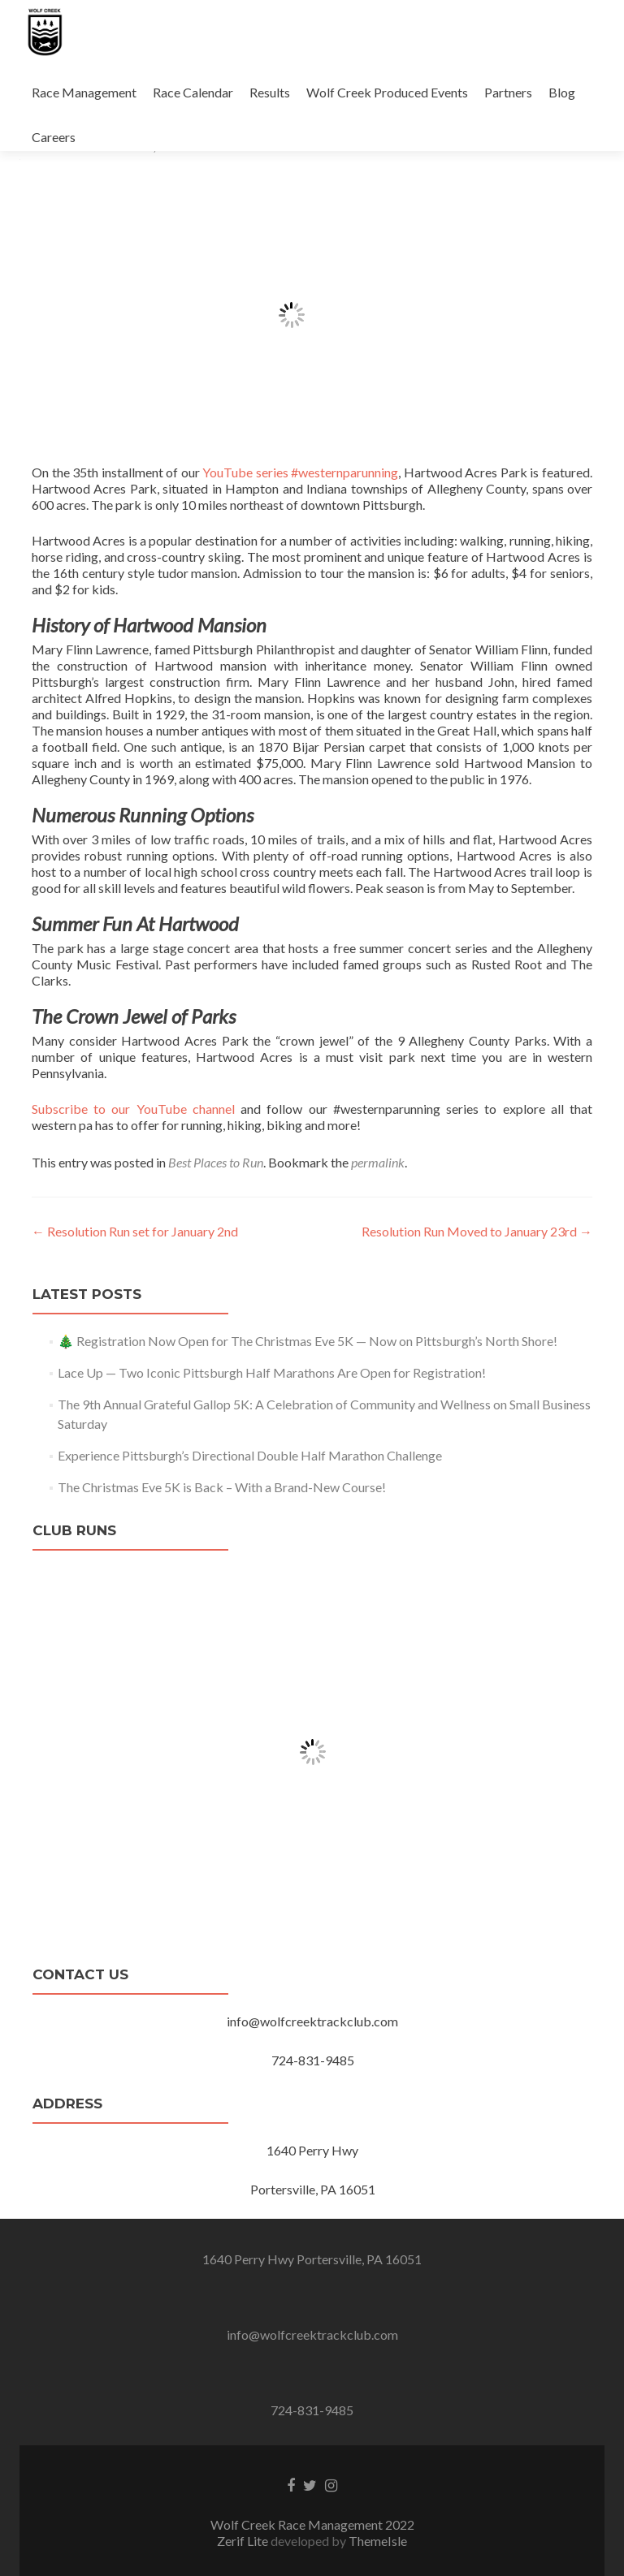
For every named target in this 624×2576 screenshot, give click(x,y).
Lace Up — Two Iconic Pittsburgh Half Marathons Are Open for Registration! (272, 1372)
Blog (561, 92)
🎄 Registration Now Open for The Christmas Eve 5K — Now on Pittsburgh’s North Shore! (307, 1340)
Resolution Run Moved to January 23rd (477, 1231)
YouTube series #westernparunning (300, 472)
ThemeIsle (378, 2540)
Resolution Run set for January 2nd (135, 1231)
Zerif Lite (244, 2540)
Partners (508, 92)
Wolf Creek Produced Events (387, 92)
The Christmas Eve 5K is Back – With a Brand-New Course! (222, 1487)
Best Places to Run (215, 1162)
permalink (378, 1162)
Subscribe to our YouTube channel (133, 1108)
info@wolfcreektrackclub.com (312, 2334)
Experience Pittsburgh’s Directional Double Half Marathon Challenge (250, 1455)
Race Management (84, 92)
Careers (54, 137)
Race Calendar (193, 92)
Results (269, 92)
